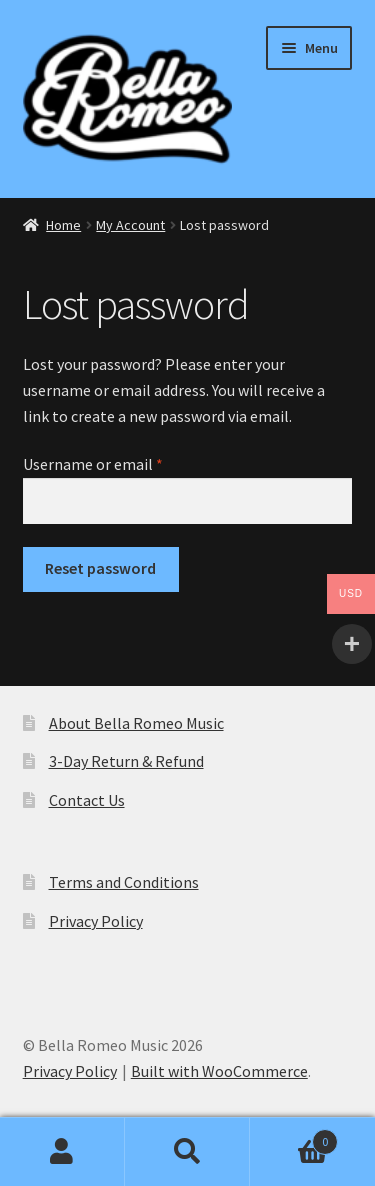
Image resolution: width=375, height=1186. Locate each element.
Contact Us (87, 800)
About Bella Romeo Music (136, 723)
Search (187, 1152)
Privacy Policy (96, 921)
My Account (130, 225)
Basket (294, 1137)
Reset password (100, 568)
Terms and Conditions (124, 882)
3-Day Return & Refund (126, 761)
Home (63, 225)
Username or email (122, 463)
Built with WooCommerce (219, 1071)
